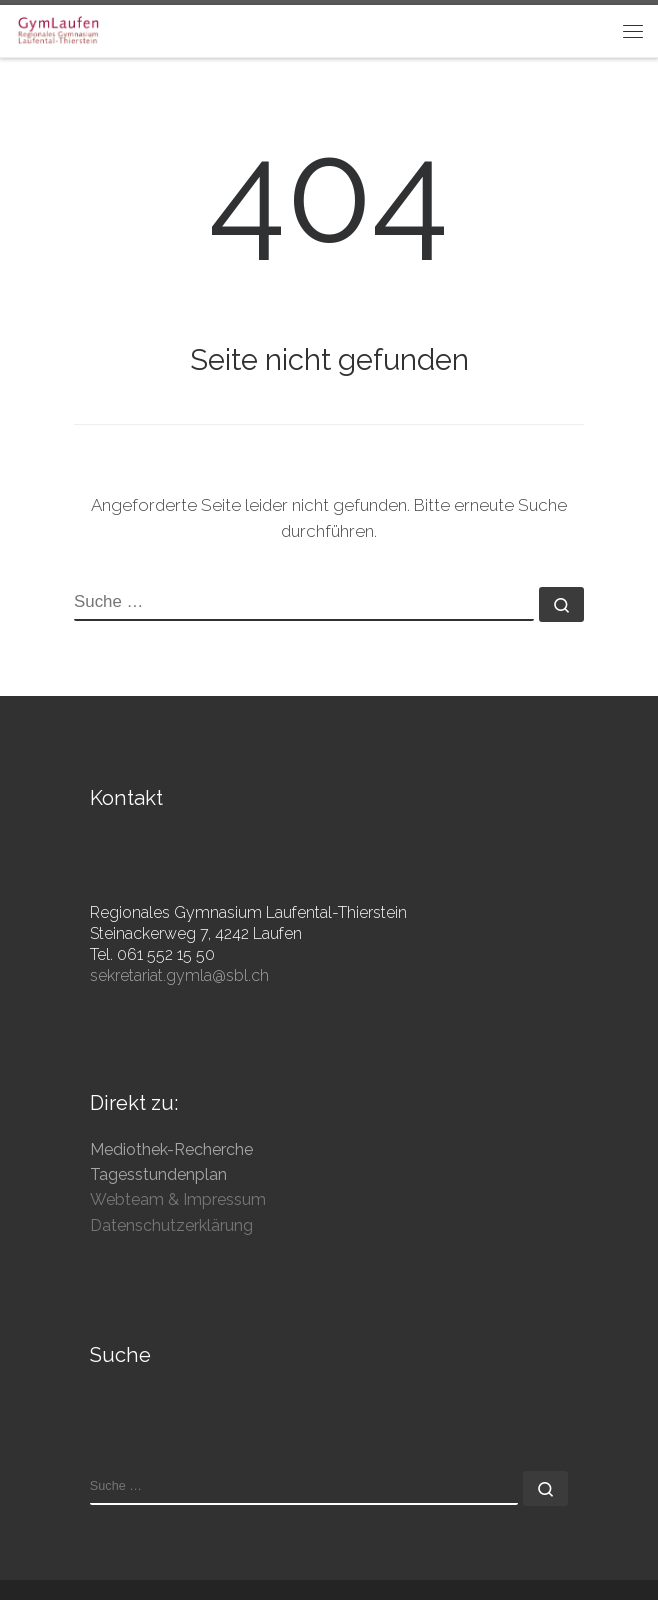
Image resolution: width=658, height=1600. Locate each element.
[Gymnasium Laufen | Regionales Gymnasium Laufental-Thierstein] (58, 28)
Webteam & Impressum (178, 1199)
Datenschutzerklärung (171, 1225)
